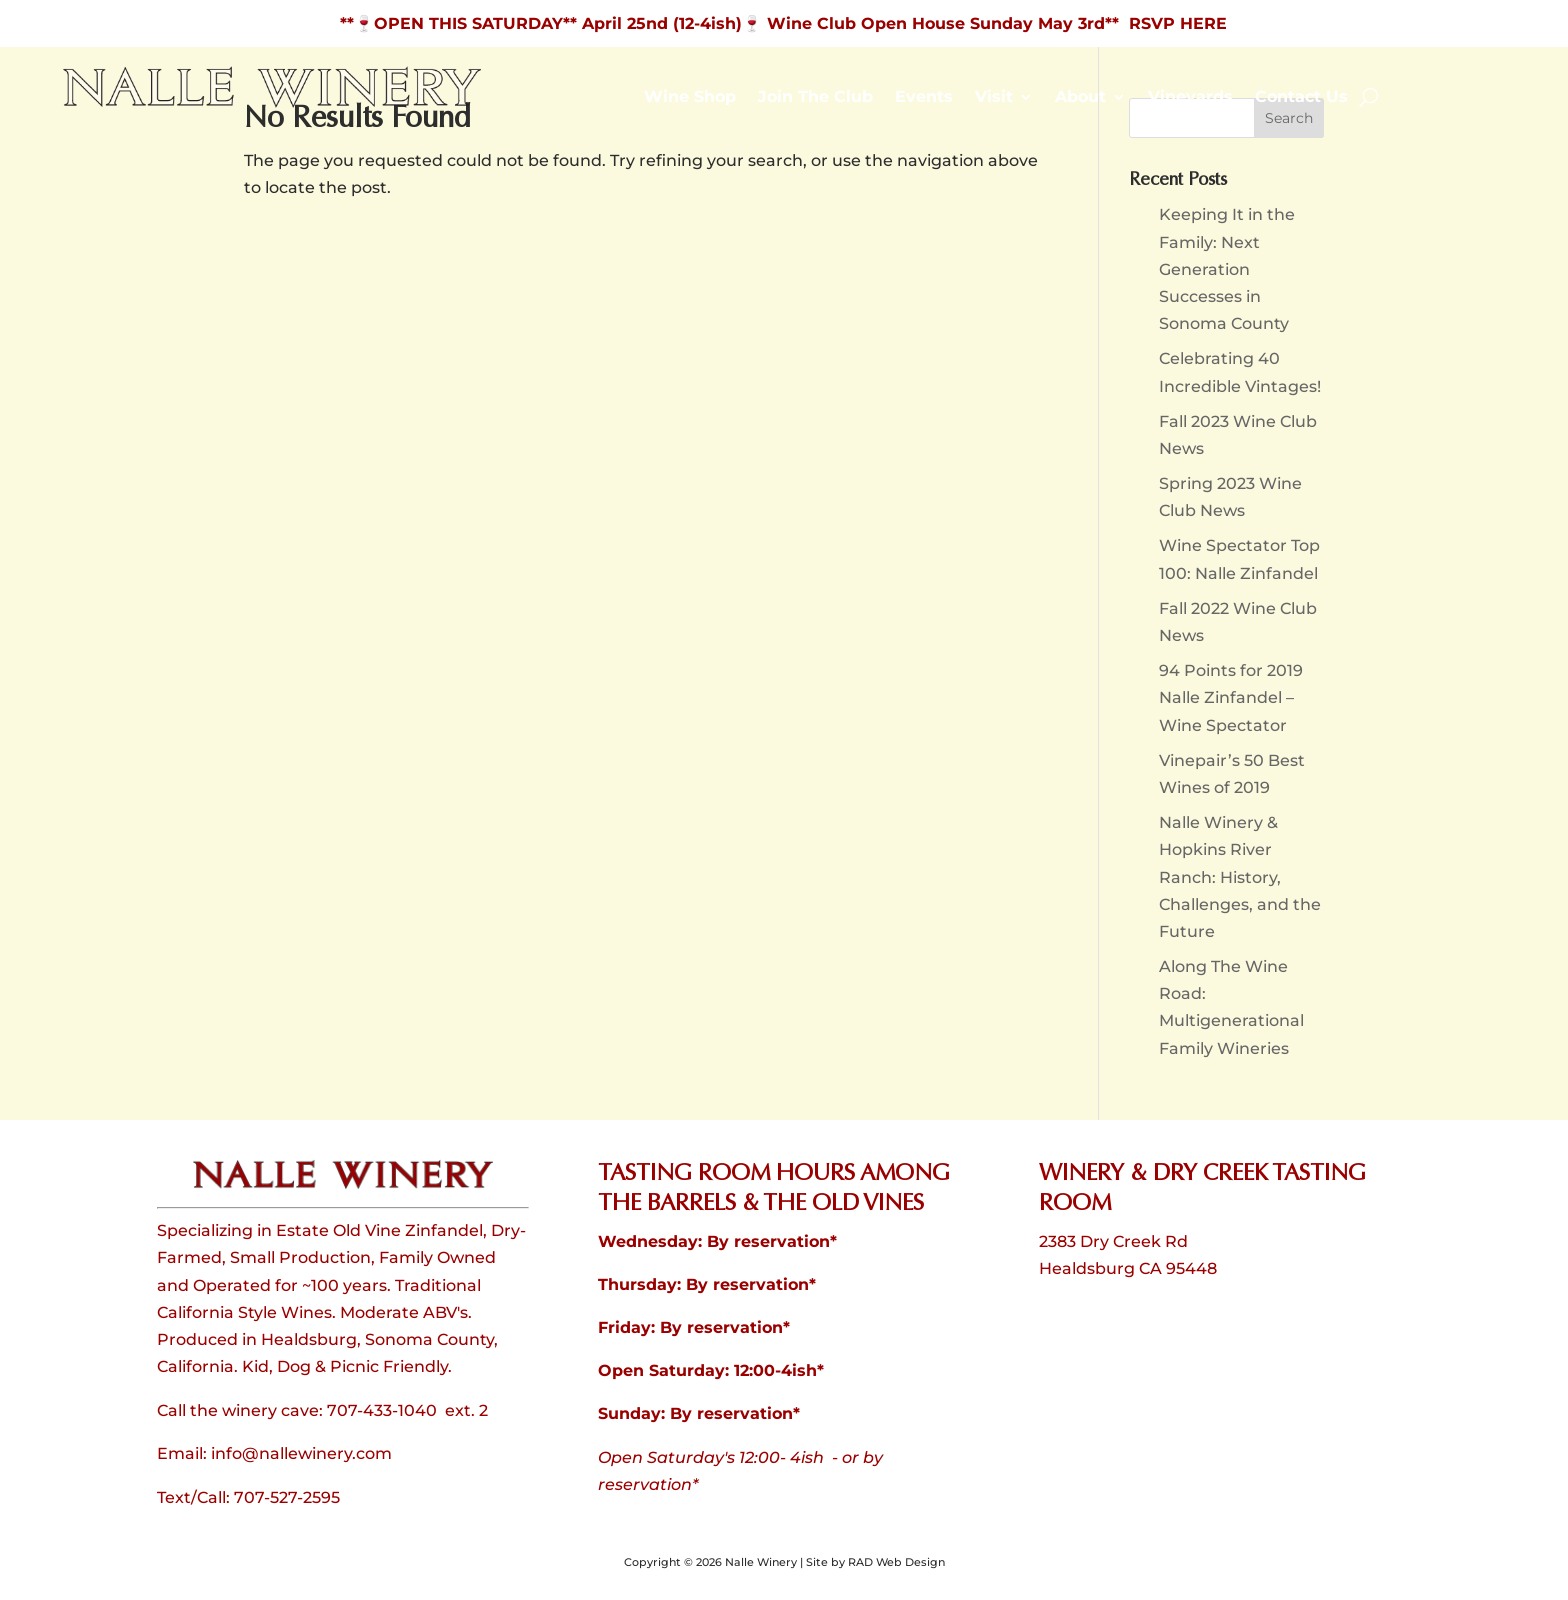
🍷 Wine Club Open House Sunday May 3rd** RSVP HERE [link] (984, 23)
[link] (272, 103)
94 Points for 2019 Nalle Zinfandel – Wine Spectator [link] (1231, 697)
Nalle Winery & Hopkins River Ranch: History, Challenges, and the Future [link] (1240, 877)
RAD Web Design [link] (896, 1562)
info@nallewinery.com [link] (301, 1453)
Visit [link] (994, 98)
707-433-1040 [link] (382, 1410)
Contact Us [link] (1301, 98)
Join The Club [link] (815, 98)
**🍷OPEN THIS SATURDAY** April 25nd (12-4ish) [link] (541, 23)
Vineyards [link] (1190, 98)
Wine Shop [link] (690, 98)
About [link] (1080, 98)
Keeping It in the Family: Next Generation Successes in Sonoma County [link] (1227, 269)
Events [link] (924, 98)
